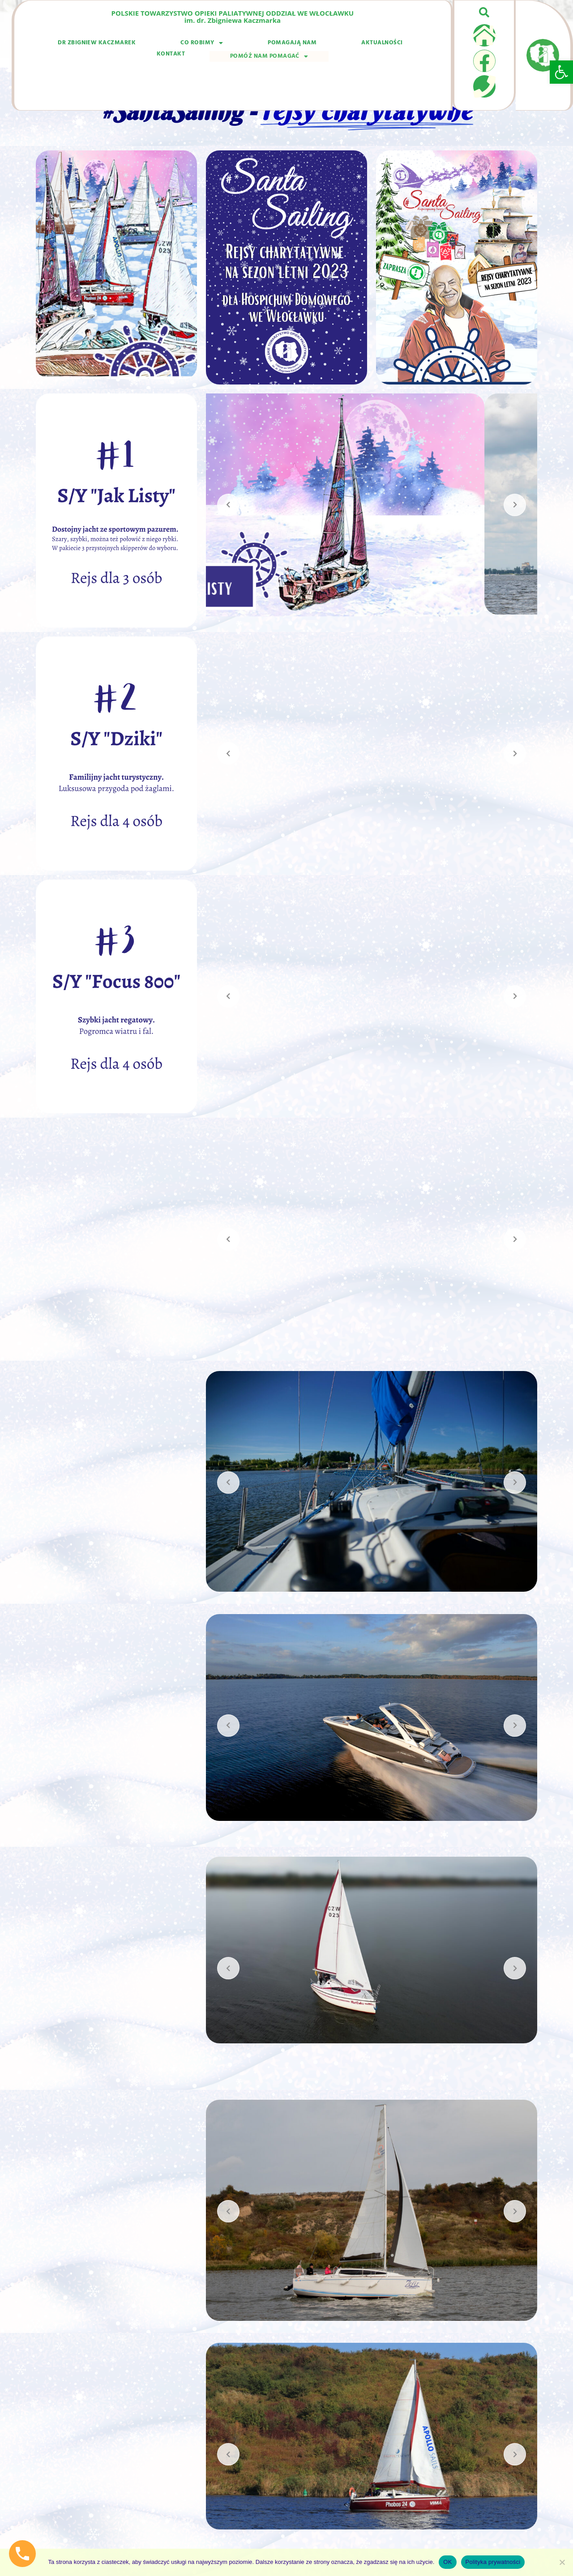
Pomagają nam (212, 46)
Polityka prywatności (493, 2562)
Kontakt (315, 46)
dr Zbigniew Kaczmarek (82, 46)
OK (447, 2562)
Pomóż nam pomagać (383, 45)
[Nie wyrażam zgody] (561, 2562)
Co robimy (155, 46)
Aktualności (269, 46)
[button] (561, 72)
